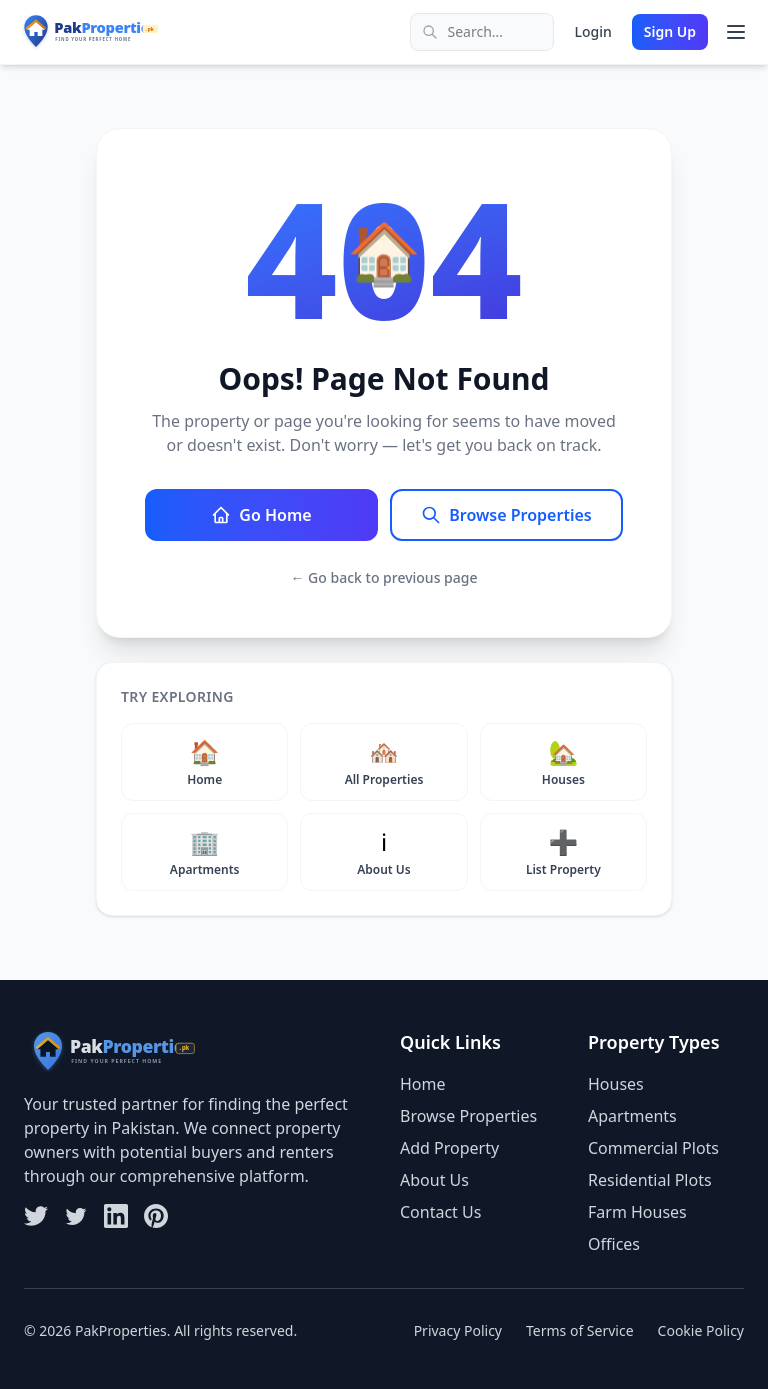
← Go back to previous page (383, 577)
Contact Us (440, 1212)
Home (423, 1084)
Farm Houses (637, 1212)
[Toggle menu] (736, 32)
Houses (616, 1084)
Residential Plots (650, 1180)
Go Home (261, 515)
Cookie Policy (701, 1330)
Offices (614, 1244)
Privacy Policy (458, 1330)
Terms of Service (580, 1330)
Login (592, 31)
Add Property (449, 1148)
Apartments (632, 1116)
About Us (434, 1180)
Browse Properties (506, 515)
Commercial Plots (653, 1148)
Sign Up (670, 31)
